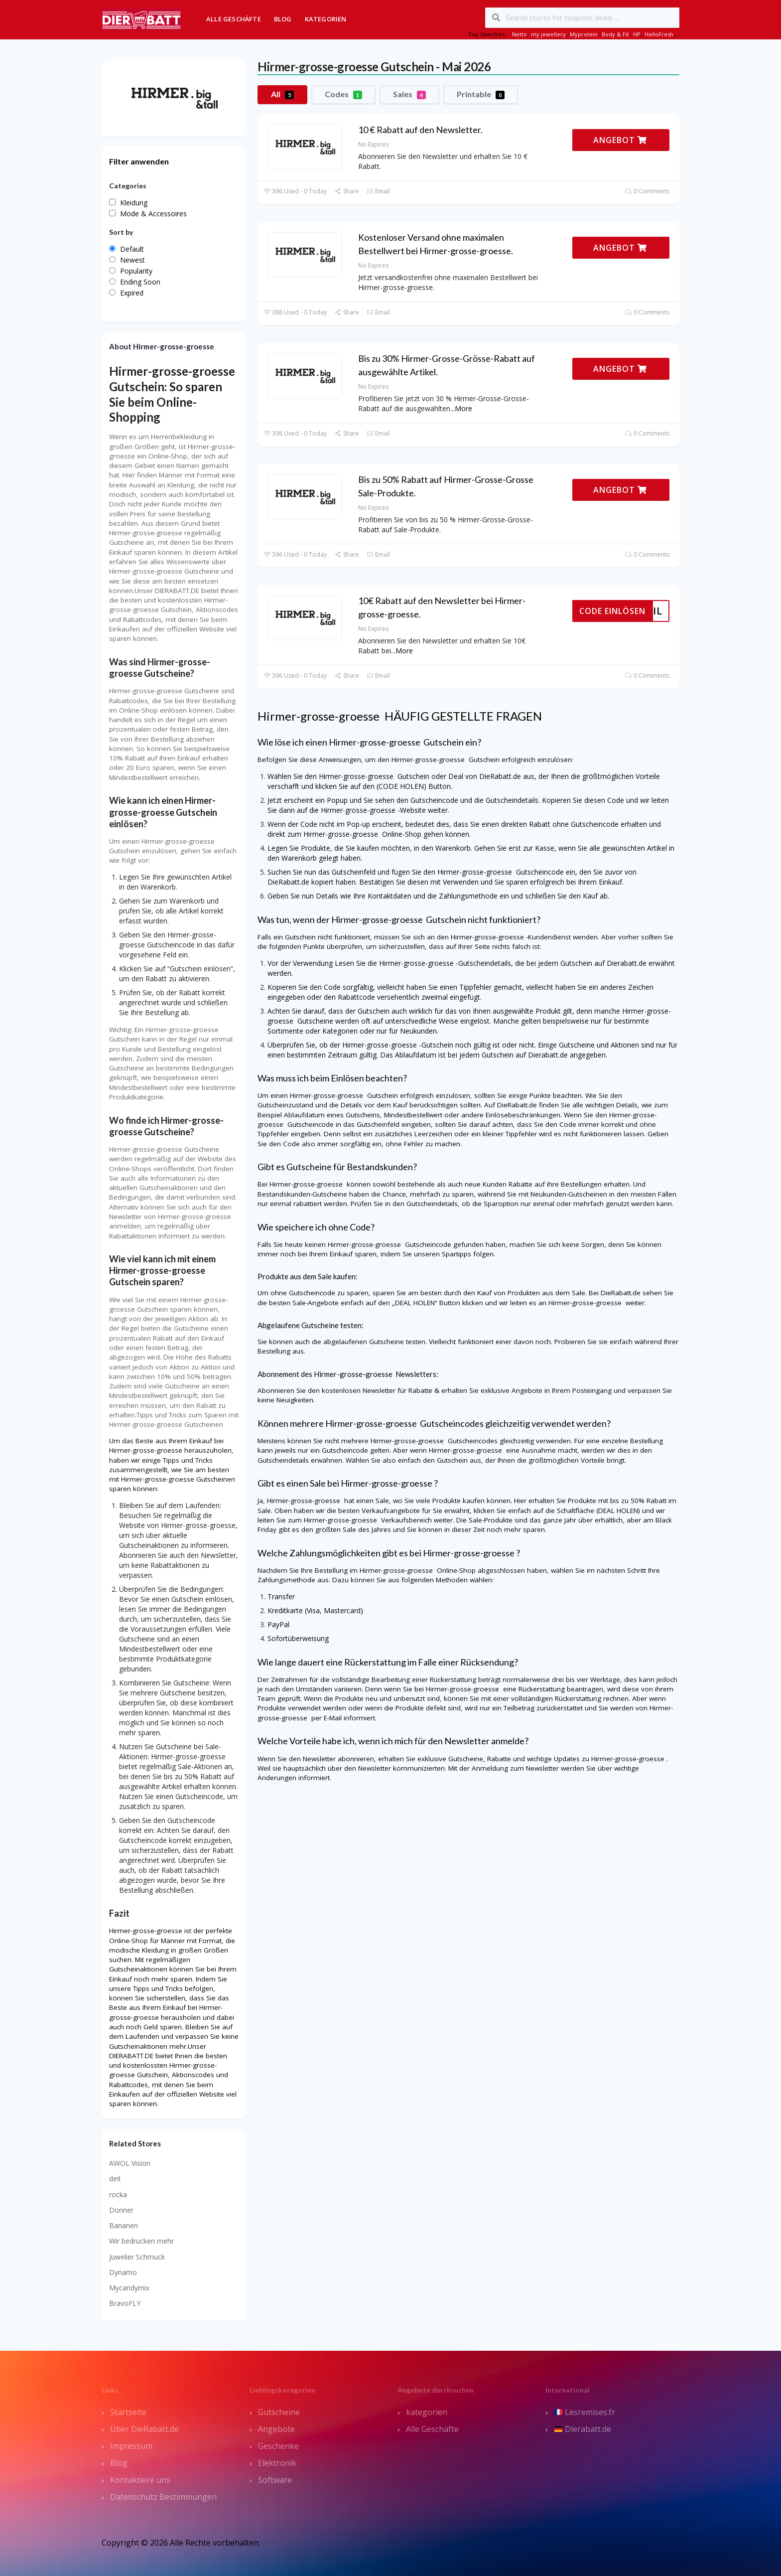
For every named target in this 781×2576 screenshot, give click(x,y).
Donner (121, 2210)
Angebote (276, 2429)
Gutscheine (279, 2412)
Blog (283, 18)
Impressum (131, 2445)
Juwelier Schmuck (137, 2257)
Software (275, 2479)
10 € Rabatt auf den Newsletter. (420, 129)
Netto (519, 34)
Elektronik (277, 2462)
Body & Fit (615, 34)
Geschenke (278, 2445)
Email (378, 191)
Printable (481, 94)
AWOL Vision (129, 2163)
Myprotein (584, 34)
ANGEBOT (620, 140)
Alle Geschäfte (233, 18)
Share (346, 191)
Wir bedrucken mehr (141, 2241)
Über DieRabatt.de (144, 2429)
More (463, 408)
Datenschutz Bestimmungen (163, 2496)
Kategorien (326, 18)
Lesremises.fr (584, 2412)
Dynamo (123, 2272)
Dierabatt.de (582, 2429)
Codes (343, 94)
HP (637, 34)
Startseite (128, 2412)
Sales (409, 94)
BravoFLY (124, 2303)
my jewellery (548, 34)
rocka (118, 2194)
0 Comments (647, 191)
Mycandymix (129, 2287)
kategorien (426, 2412)
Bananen (123, 2225)
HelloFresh (659, 34)
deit (115, 2178)
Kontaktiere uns (140, 2479)
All (282, 94)
